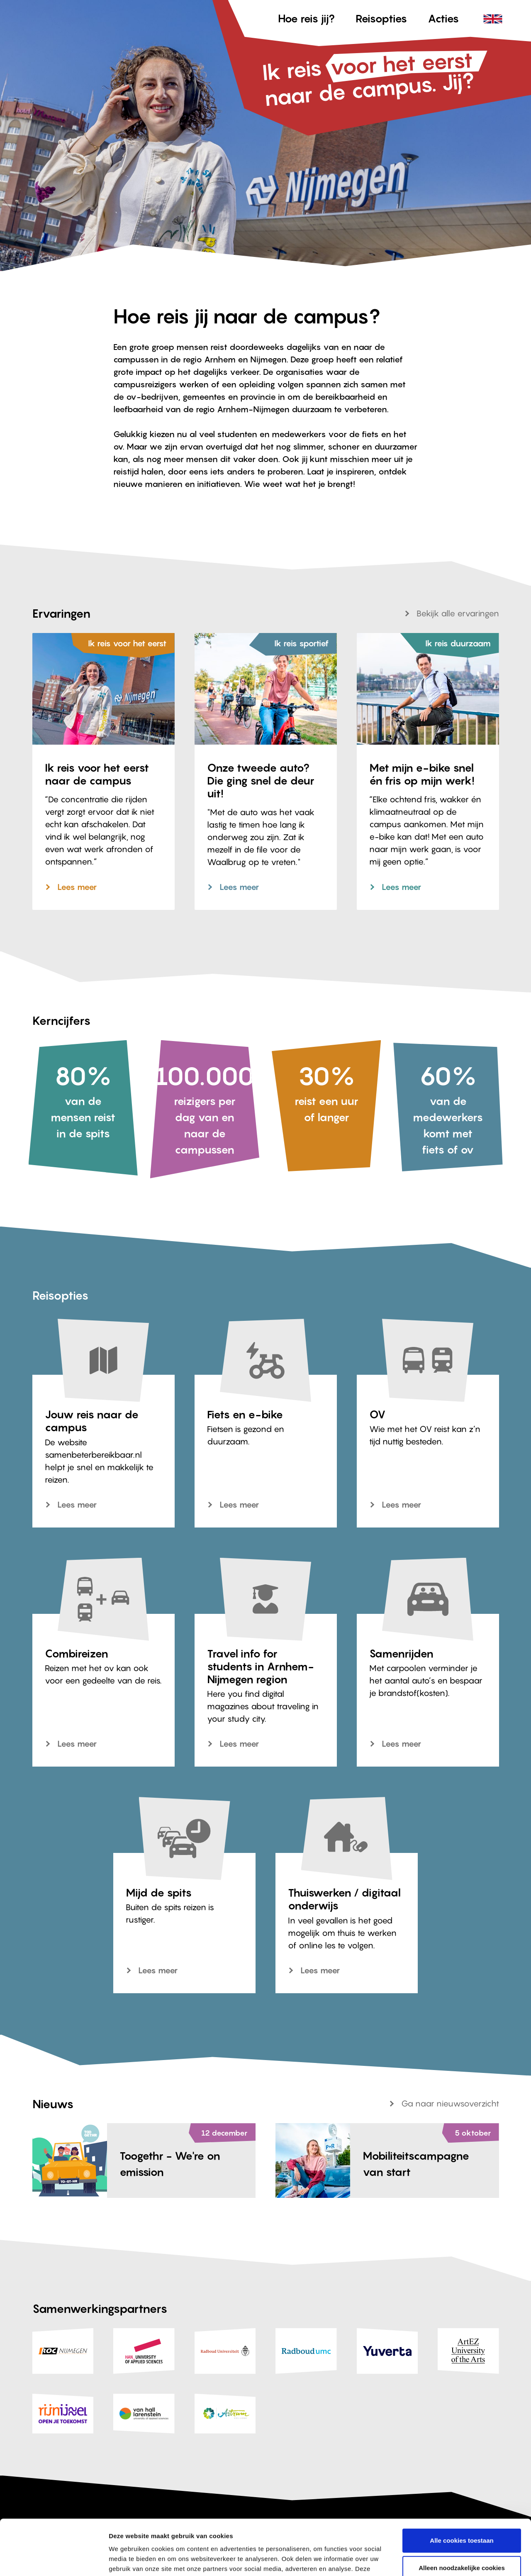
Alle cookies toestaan (461, 2488)
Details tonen (128, 2559)
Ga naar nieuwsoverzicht (450, 2104)
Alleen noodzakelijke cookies (462, 2515)
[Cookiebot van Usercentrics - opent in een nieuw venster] (53, 2560)
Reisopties (381, 18)
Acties (443, 18)
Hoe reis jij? (306, 18)
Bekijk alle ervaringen (458, 613)
